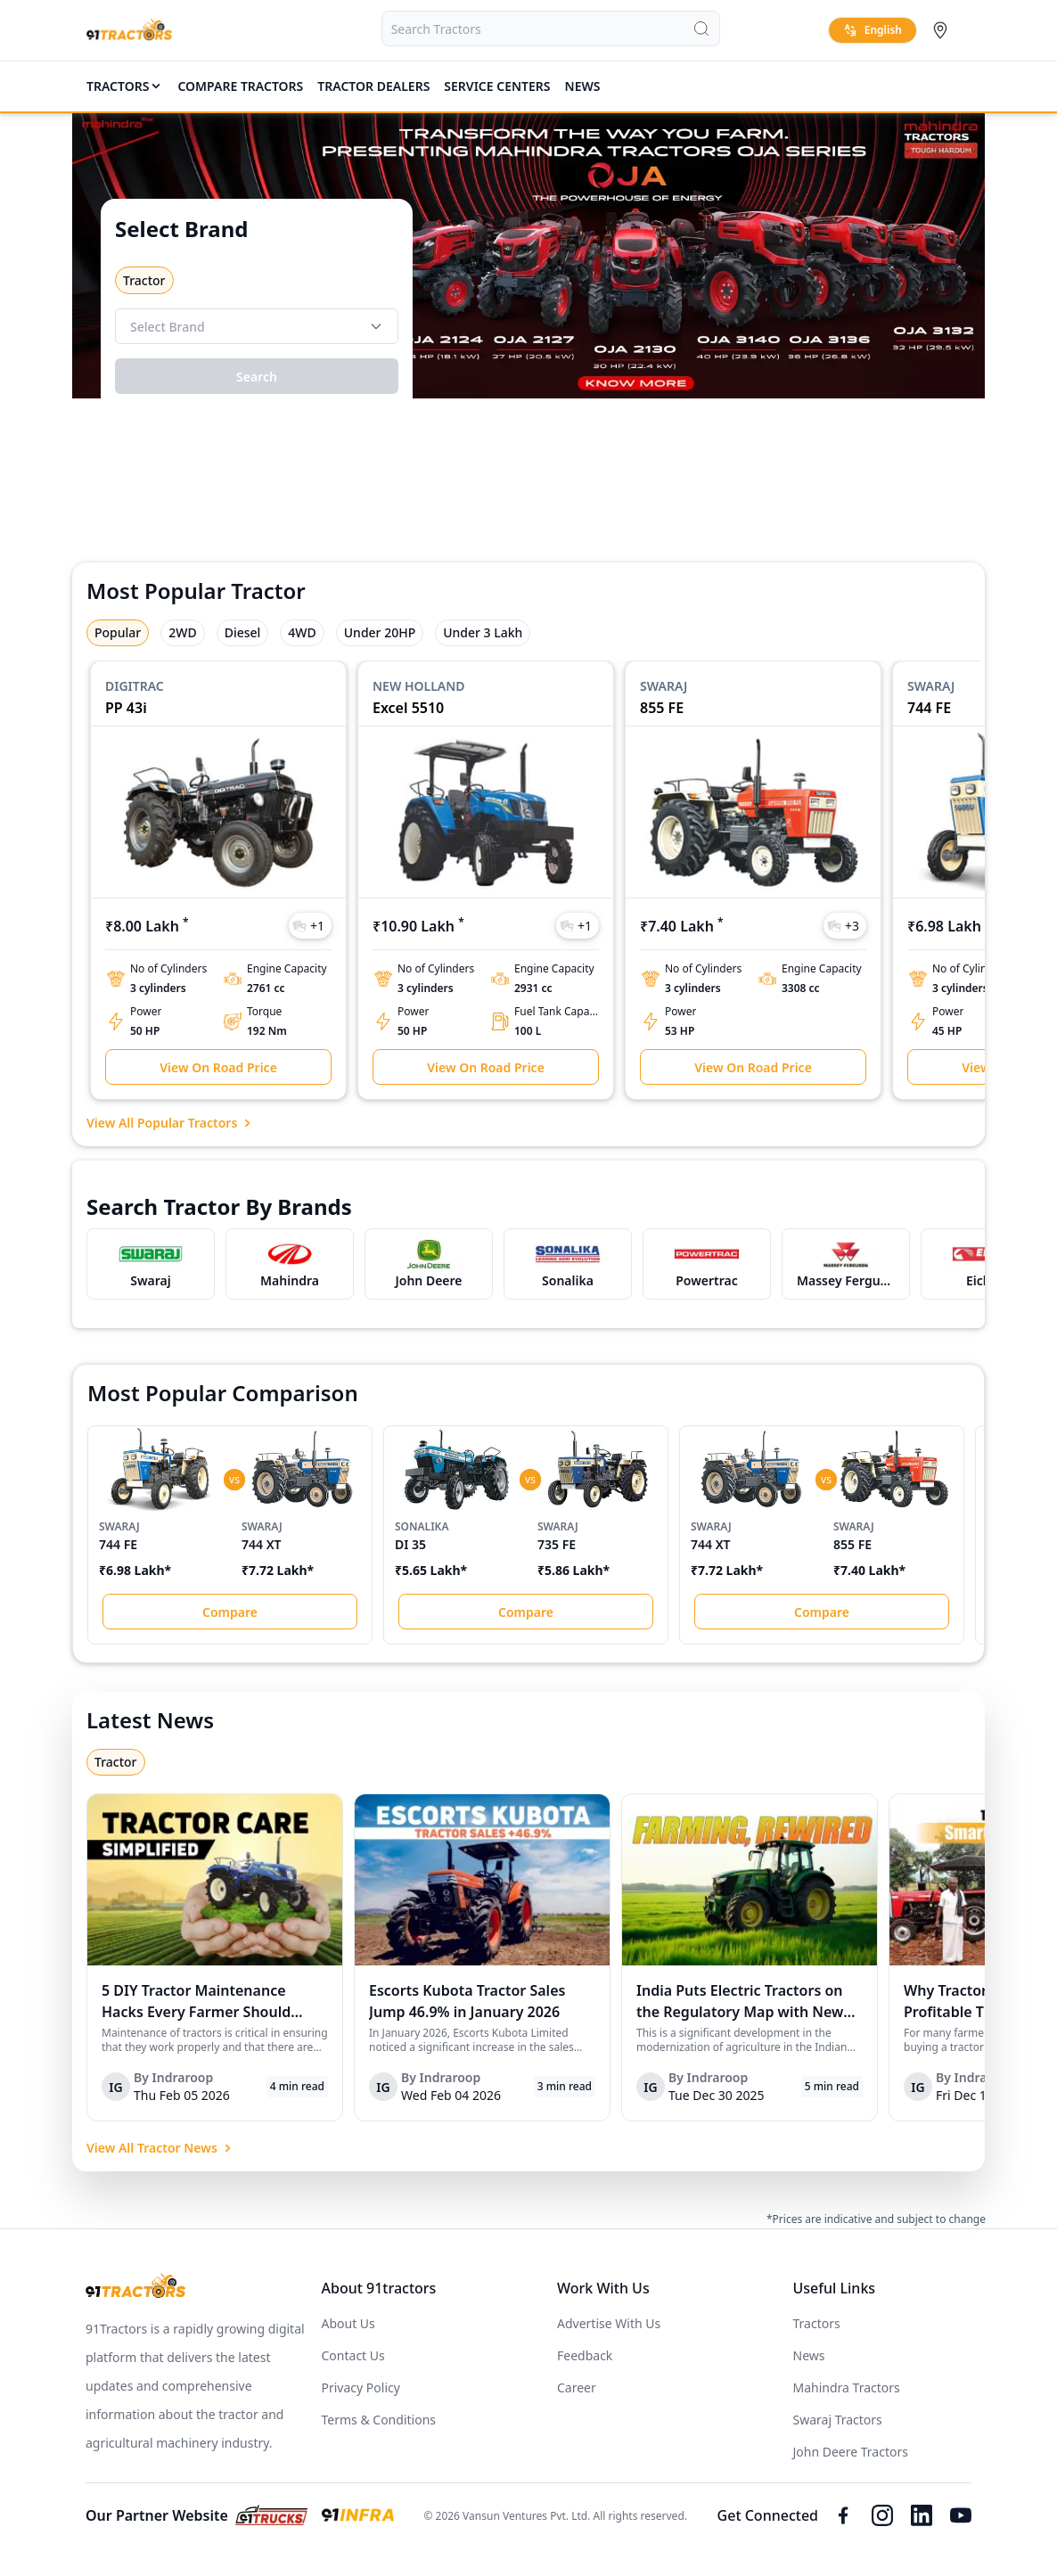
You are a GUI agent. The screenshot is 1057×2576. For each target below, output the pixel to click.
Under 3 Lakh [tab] (482, 632)
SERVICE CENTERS (497, 86)
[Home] (129, 30)
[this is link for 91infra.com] (358, 2515)
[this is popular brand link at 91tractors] (151, 1263)
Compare (230, 1612)
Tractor (144, 280)
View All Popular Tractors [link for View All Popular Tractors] (170, 1122)
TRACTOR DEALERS (373, 86)
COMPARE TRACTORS (240, 86)
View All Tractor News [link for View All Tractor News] (160, 2147)
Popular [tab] (117, 632)
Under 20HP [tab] (379, 632)
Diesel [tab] (243, 632)
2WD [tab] (182, 632)
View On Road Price (218, 1067)
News (583, 86)
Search (256, 376)
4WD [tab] (301, 632)
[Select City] (943, 30)
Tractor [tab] (115, 1761)
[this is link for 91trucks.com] (271, 2515)
